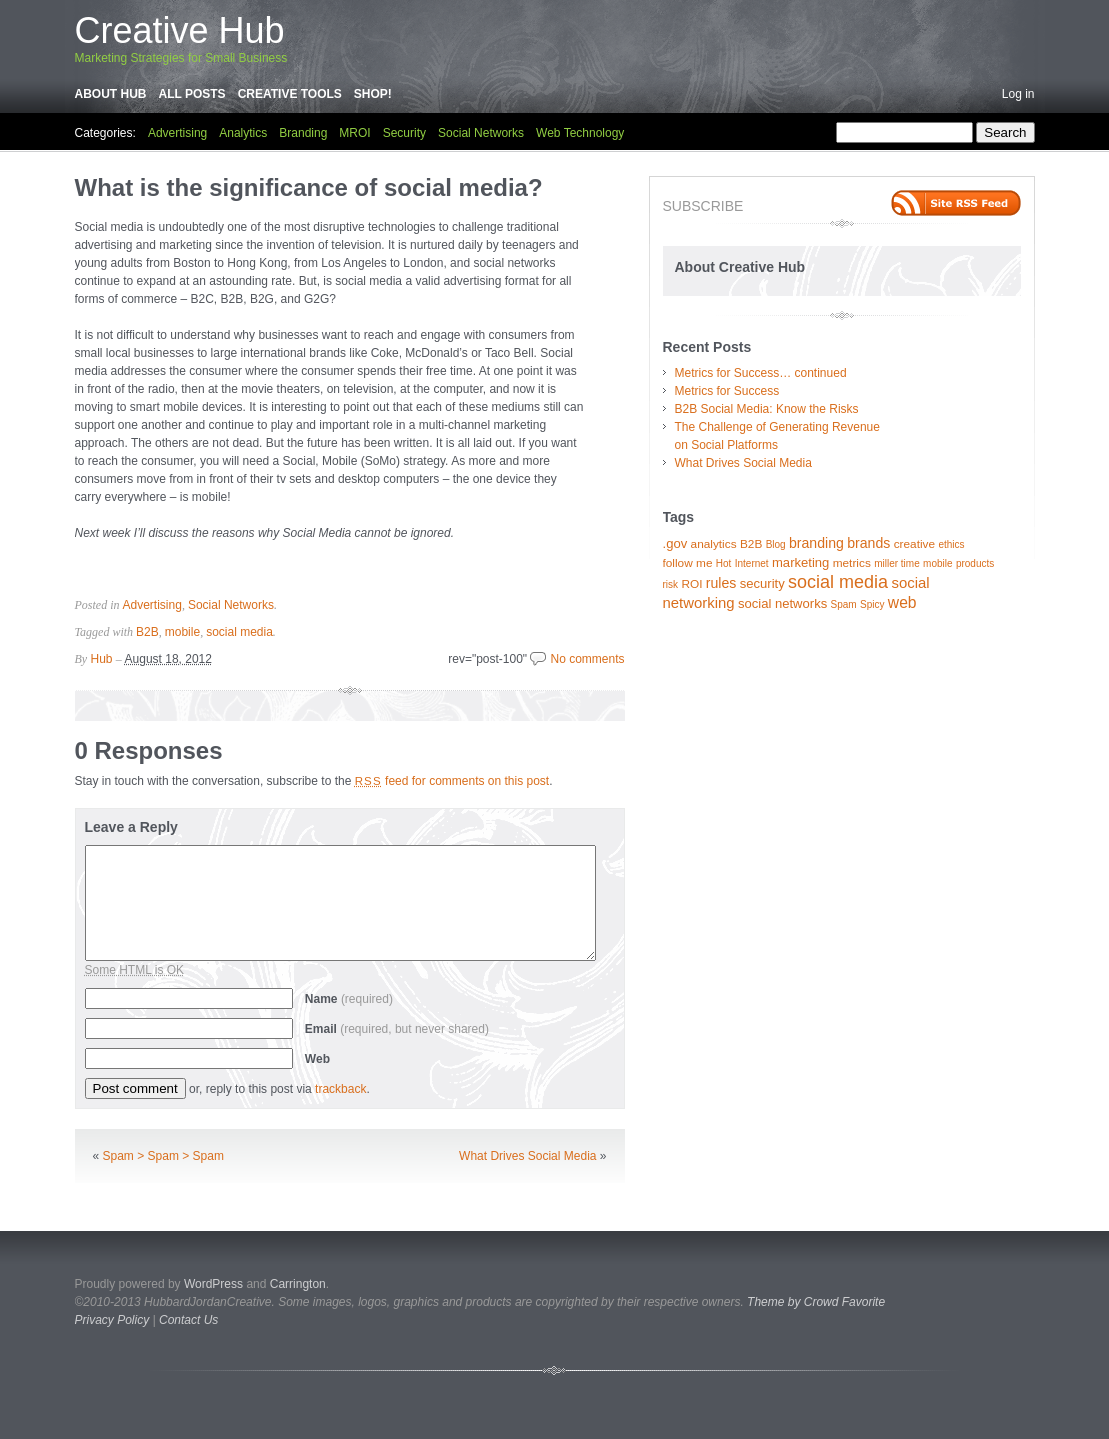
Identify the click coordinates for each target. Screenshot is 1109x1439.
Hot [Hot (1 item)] (724, 563)
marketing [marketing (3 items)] (800, 562)
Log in (1018, 94)
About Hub (111, 94)
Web (317, 1059)
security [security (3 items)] (762, 583)
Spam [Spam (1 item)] (844, 604)
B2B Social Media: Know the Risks (767, 409)
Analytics (243, 133)
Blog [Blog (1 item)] (776, 544)
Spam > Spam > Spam (163, 1156)
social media (239, 632)
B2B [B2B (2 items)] (751, 544)
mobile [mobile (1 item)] (937, 563)
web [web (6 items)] (902, 602)
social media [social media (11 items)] (838, 582)
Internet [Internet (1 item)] (752, 563)
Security (404, 133)
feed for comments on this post (452, 781)
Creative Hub (180, 30)
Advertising (177, 133)
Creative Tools (290, 94)
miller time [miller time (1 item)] (897, 563)
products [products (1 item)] (975, 563)
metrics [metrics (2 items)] (852, 563)
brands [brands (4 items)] (868, 543)
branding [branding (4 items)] (816, 543)
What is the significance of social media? (309, 187)
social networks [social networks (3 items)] (782, 603)
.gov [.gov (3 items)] (675, 543)
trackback (340, 1089)
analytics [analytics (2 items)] (714, 544)
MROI (354, 133)
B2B (147, 632)
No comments (587, 659)
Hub (102, 659)
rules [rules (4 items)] (721, 583)
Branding (303, 133)
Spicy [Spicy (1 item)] (872, 604)
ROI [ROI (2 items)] (691, 584)
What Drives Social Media (527, 1156)
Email (397, 1029)
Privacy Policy (112, 1320)
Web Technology (580, 133)
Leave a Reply (131, 827)
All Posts (192, 94)
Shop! (373, 94)
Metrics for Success (727, 391)
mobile (182, 632)
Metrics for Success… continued (761, 373)
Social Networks (481, 133)
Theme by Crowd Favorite (816, 1302)
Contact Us (188, 1320)
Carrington (298, 1284)
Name (349, 999)
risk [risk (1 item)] (671, 584)
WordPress (213, 1284)
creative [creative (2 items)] (914, 544)
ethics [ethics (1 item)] (951, 544)
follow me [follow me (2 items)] (688, 563)
